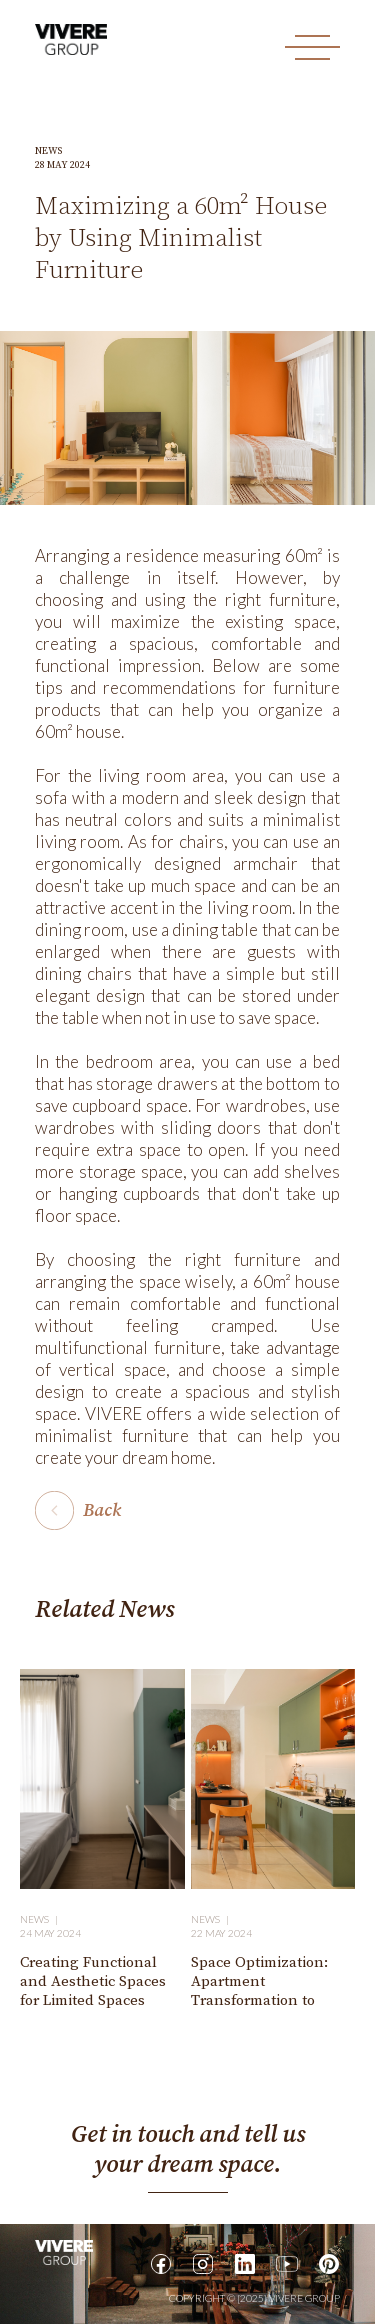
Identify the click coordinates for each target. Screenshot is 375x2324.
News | (41, 1919)
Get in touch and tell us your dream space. (188, 2150)
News (48, 151)
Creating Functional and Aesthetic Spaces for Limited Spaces (93, 1981)
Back (102, 1510)
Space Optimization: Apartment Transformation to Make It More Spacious (268, 1991)
